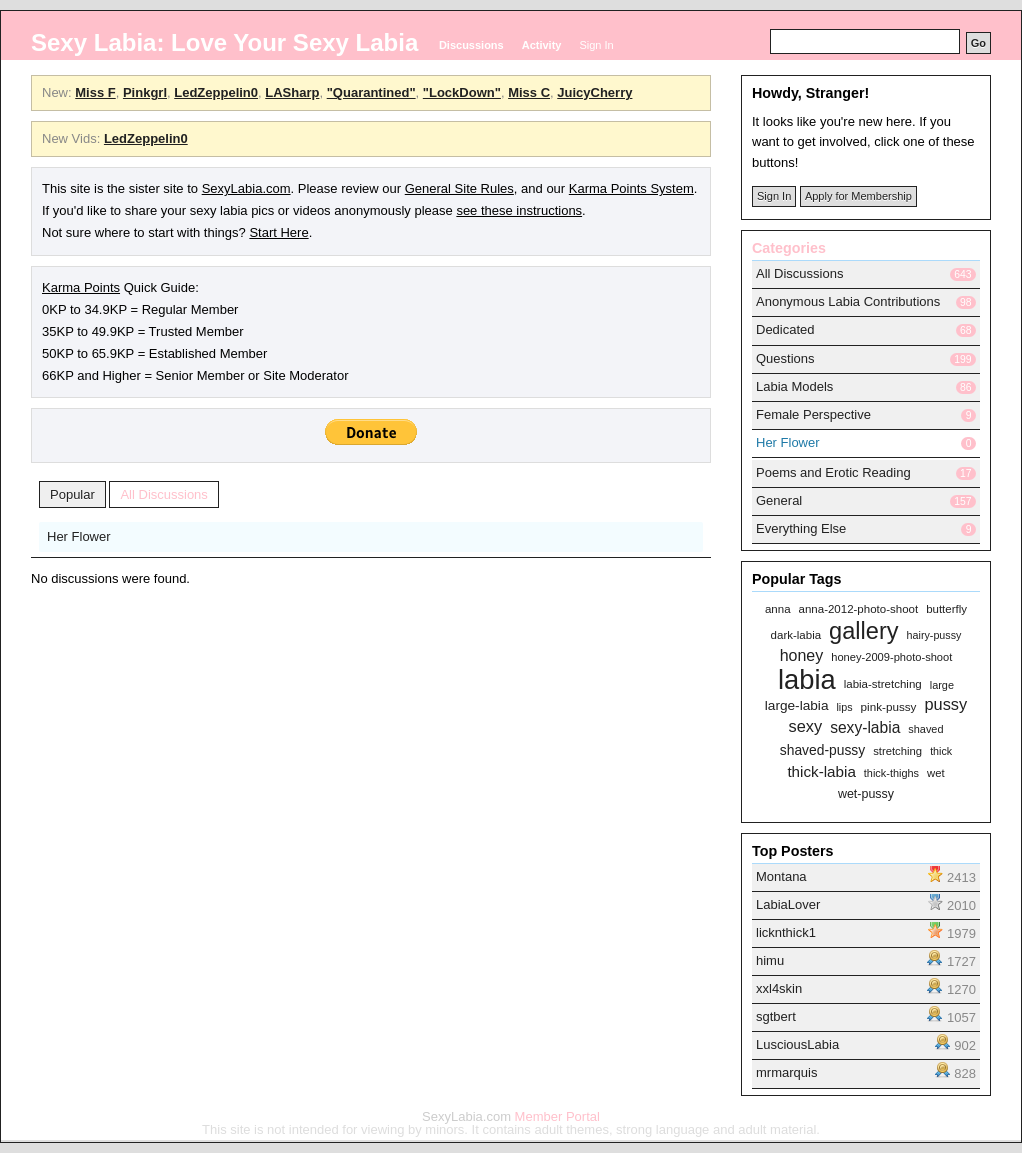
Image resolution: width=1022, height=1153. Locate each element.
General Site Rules (459, 188)
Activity (542, 45)
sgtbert (776, 1016)
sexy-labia (865, 727)
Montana (781, 876)
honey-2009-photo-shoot (891, 657)
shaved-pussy (822, 750)
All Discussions (163, 494)
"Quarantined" (371, 92)
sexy (805, 727)
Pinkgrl (145, 92)
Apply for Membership (858, 196)
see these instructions (519, 210)
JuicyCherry (594, 92)
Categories (789, 248)
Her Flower (79, 536)
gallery (863, 631)
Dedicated (785, 329)
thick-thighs (891, 773)
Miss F (95, 92)
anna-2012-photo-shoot (859, 609)
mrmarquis (786, 1072)
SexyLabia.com (246, 188)
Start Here (278, 232)
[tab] (866, 303)
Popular (72, 494)
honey (802, 656)
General (779, 500)
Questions (785, 358)
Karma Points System (631, 188)
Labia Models (794, 386)
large (942, 685)
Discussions (471, 45)
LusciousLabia (797, 1044)
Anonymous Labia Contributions (848, 301)
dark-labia (796, 635)
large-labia (797, 706)
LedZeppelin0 (216, 92)
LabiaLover (788, 904)
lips (844, 707)
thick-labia (821, 771)
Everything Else (801, 528)
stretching (897, 751)
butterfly (946, 609)
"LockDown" (462, 92)
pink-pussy (889, 706)
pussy (945, 705)
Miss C (529, 92)
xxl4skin (779, 988)
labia (807, 680)
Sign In (596, 45)
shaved (925, 729)
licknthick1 (786, 932)
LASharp (292, 92)
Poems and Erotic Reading (833, 472)
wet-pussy (866, 794)
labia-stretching (883, 684)
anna (778, 609)
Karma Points (81, 287)
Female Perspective (813, 414)
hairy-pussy (934, 635)
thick (941, 751)
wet (936, 773)
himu (770, 960)
